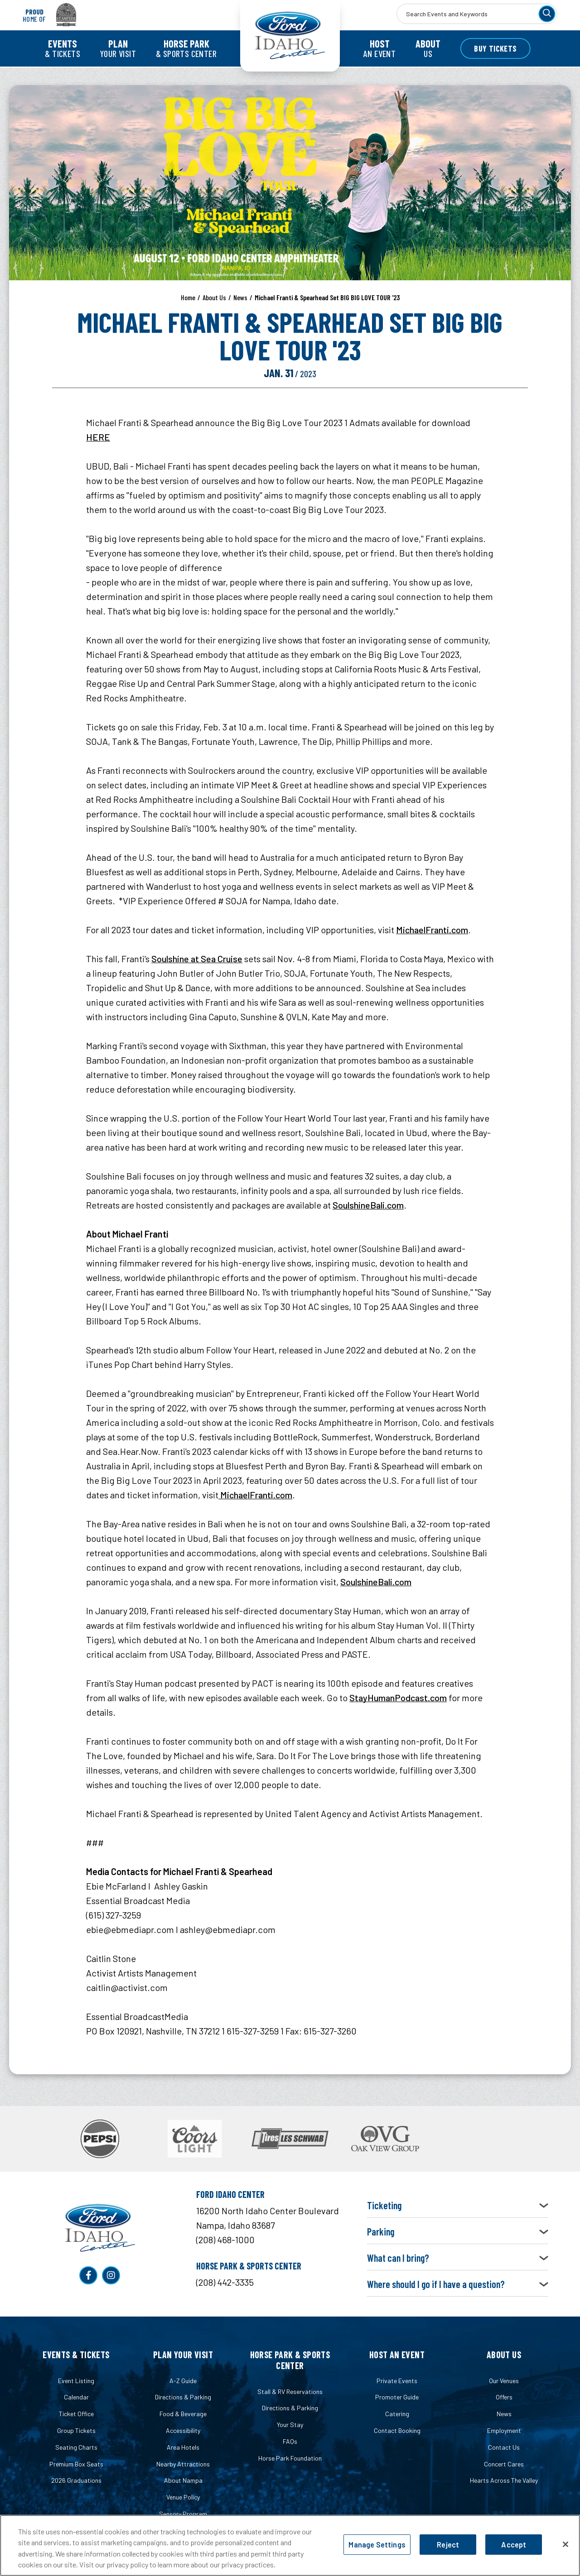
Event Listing (76, 2380)
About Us (214, 297)
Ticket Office (76, 2414)
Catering (397, 2414)
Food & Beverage (183, 2414)
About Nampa (183, 2480)
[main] (290, 1095)
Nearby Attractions (183, 2464)
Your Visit (118, 48)
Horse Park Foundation (290, 2458)
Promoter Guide (397, 2397)
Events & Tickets (76, 2354)
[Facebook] (88, 2275)
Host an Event (397, 2354)
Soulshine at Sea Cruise (196, 958)
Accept (513, 2544)
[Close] (565, 2544)
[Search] (546, 13)
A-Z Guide (183, 2380)
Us (428, 48)
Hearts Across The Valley (504, 2480)
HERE (98, 437)
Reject (448, 2544)
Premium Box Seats (76, 2464)
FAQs (290, 2441)
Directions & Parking (183, 2397)
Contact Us (504, 2447)
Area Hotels (183, 2447)
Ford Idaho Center (290, 36)
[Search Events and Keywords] (476, 14)
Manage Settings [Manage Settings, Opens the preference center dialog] (376, 2544)
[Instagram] (111, 2275)
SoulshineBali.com (368, 1204)
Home (188, 297)
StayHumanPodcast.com (398, 1697)
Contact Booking (397, 2430)
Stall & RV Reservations (290, 2391)
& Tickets (62, 48)
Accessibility (183, 2430)
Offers (504, 2397)
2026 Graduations (76, 2480)
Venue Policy (183, 2497)
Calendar (76, 2397)
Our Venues (504, 2380)
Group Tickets (76, 2430)
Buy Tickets (495, 48)
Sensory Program (183, 2514)
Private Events (397, 2380)
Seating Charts (76, 2447)
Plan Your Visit (183, 2354)
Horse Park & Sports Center (290, 2360)
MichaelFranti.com (432, 929)
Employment (504, 2430)
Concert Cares (504, 2464)
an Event (379, 48)
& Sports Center (186, 48)
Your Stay (290, 2424)
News (240, 297)
